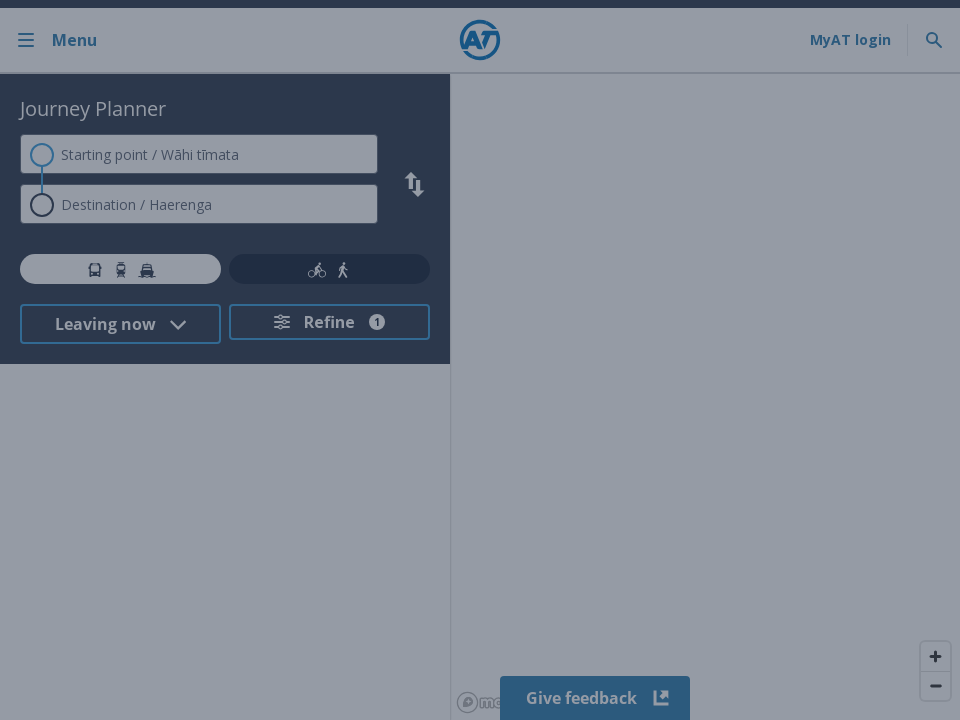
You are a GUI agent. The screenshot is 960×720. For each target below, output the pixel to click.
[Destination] (199, 204)
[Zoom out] (935, 685)
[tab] (120, 269)
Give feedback (595, 698)
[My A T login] (850, 40)
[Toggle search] (934, 40)
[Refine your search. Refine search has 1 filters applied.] (329, 322)
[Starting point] (199, 154)
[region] (705, 397)
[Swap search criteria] (414, 184)
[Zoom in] (935, 656)
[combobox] (199, 154)
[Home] (480, 40)
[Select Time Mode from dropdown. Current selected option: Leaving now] (120, 324)
